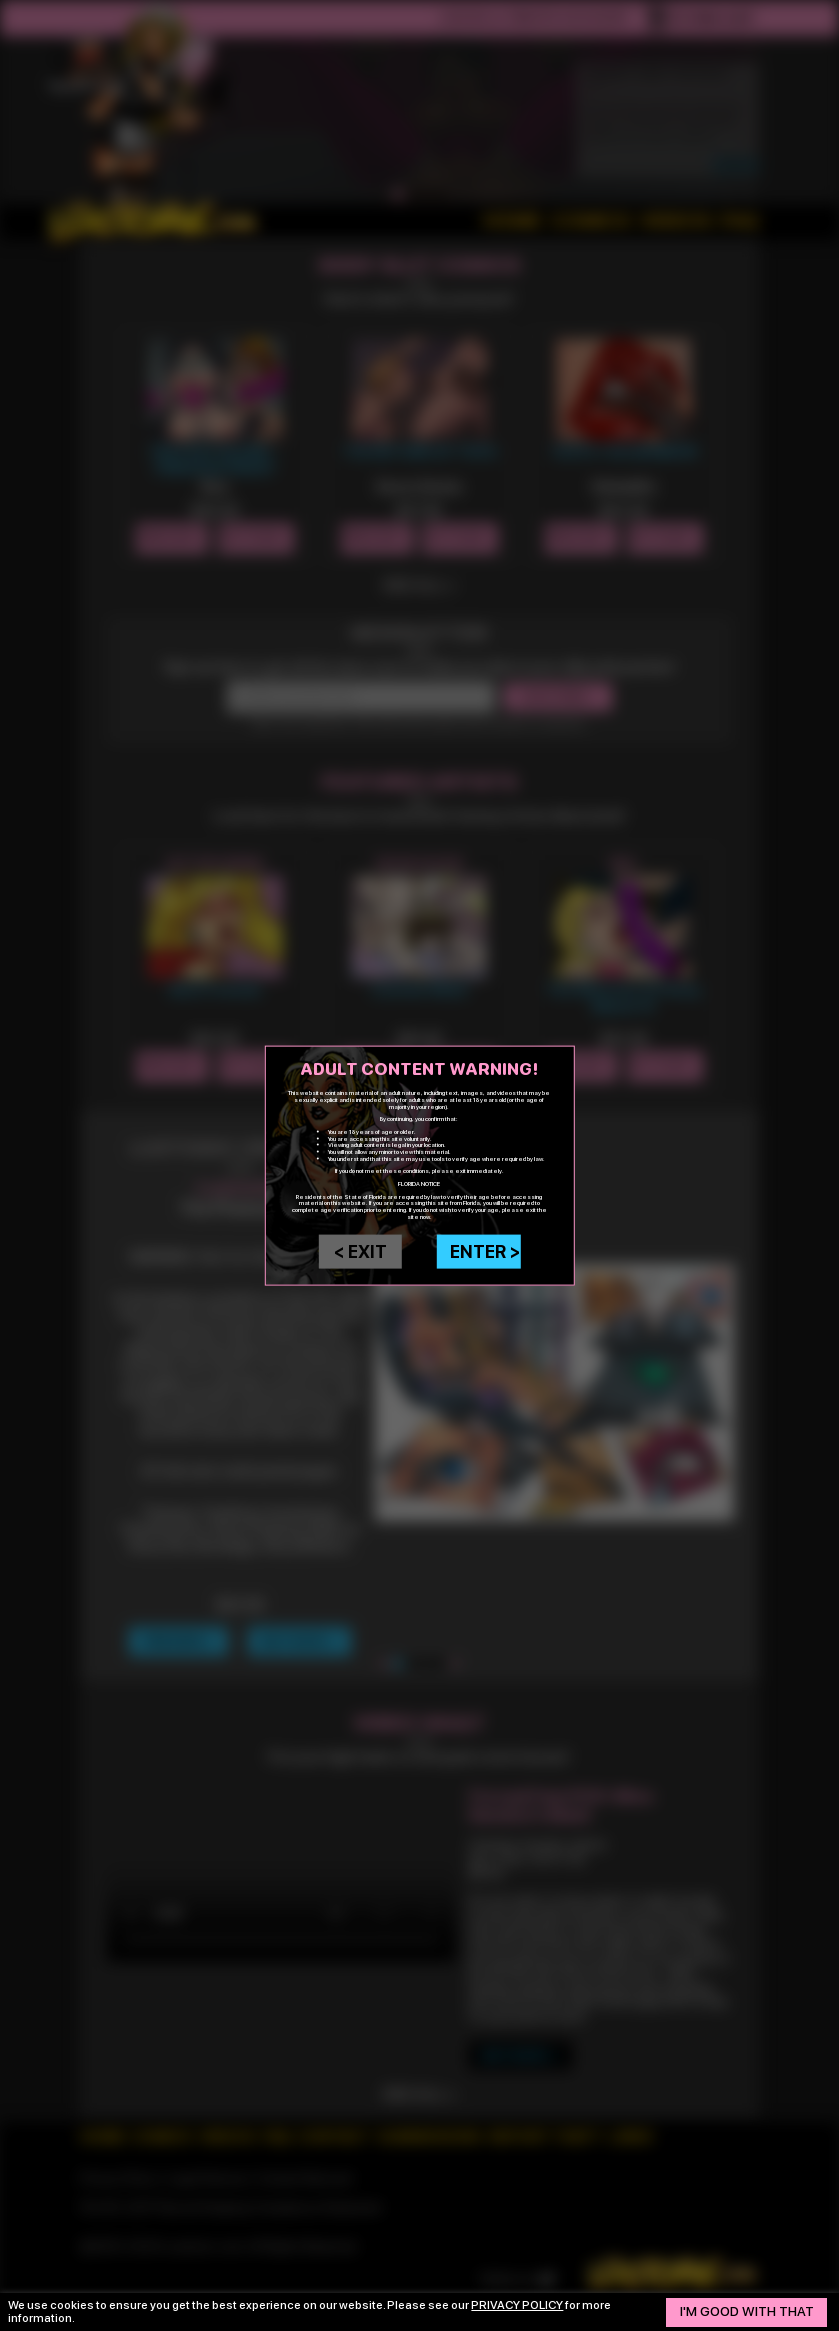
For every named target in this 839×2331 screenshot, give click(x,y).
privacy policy (517, 2305)
